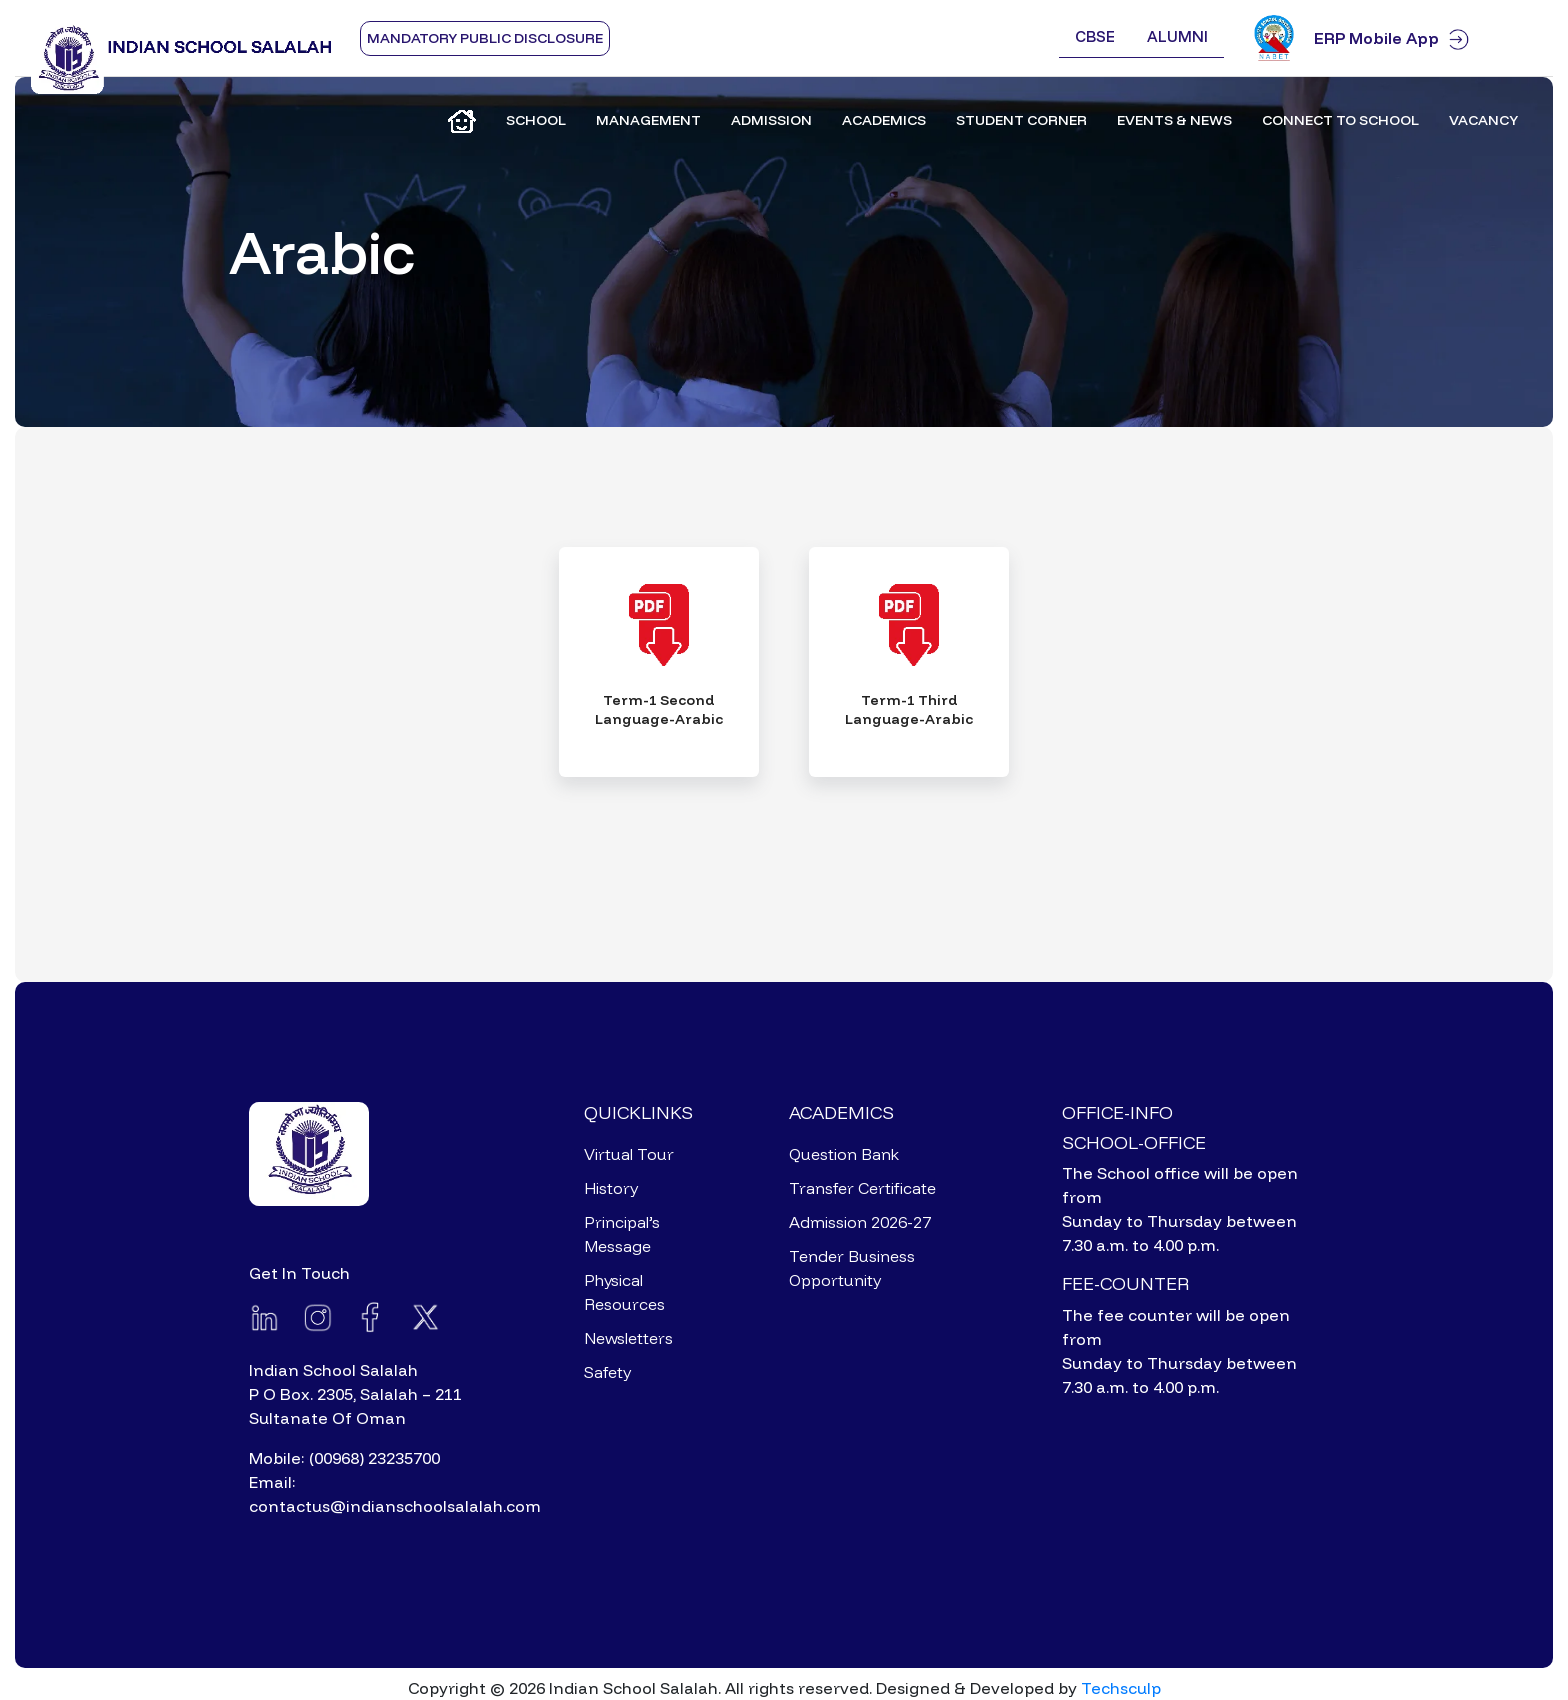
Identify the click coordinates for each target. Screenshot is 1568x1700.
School (536, 120)
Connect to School (1340, 120)
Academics (884, 120)
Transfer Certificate (862, 1188)
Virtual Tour (629, 1154)
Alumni (1177, 36)
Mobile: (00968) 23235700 (344, 1458)
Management (648, 120)
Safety (607, 1372)
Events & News (1174, 120)
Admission (771, 120)
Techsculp (1121, 1688)
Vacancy (1483, 120)
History (611, 1188)
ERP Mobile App (1425, 38)
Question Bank (844, 1154)
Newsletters (628, 1338)
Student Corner (1021, 120)
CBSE (1095, 36)
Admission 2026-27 (860, 1222)
